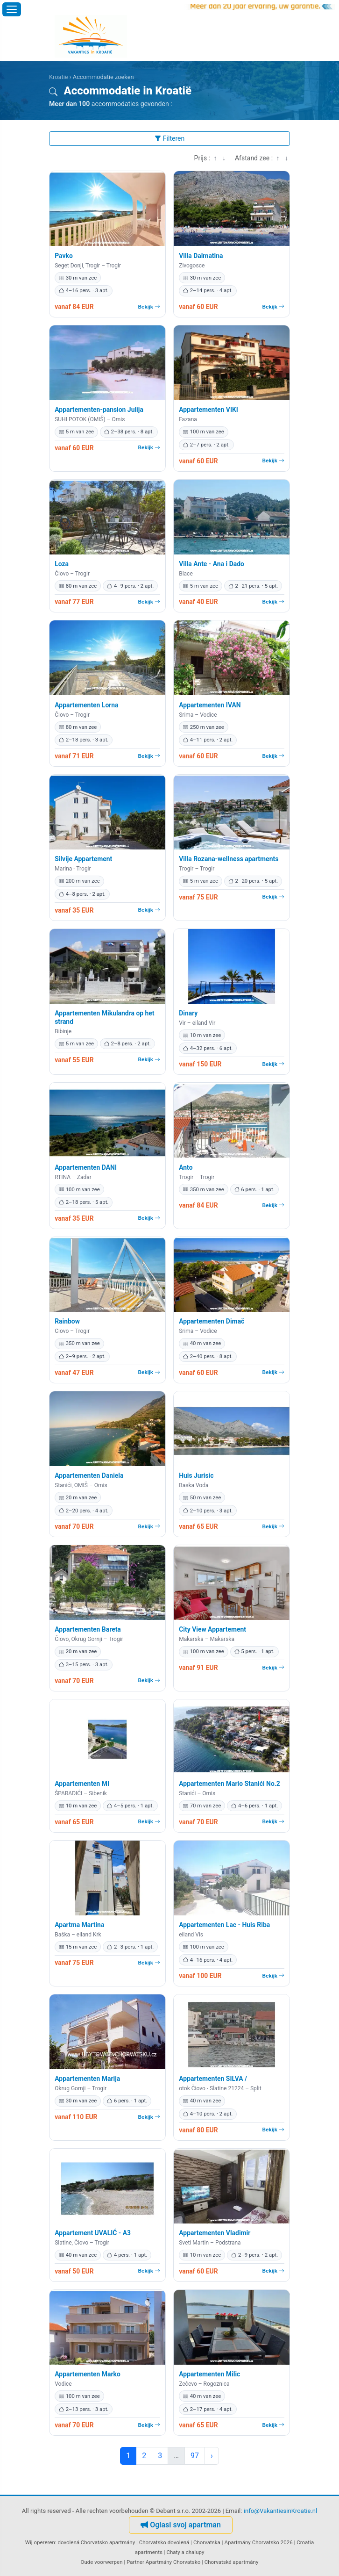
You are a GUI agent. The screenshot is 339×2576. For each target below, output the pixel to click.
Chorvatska (206, 2542)
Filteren (169, 138)
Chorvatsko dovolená (164, 2542)
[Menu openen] (11, 9)
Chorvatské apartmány (232, 2562)
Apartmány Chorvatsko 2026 (258, 2542)
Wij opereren (40, 2542)
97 (195, 2455)
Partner (135, 2562)
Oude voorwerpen (102, 2562)
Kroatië (58, 76)
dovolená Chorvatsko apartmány (96, 2542)
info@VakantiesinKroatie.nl (281, 2510)
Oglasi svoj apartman (181, 2524)
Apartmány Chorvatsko (173, 2562)
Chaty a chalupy (185, 2552)
